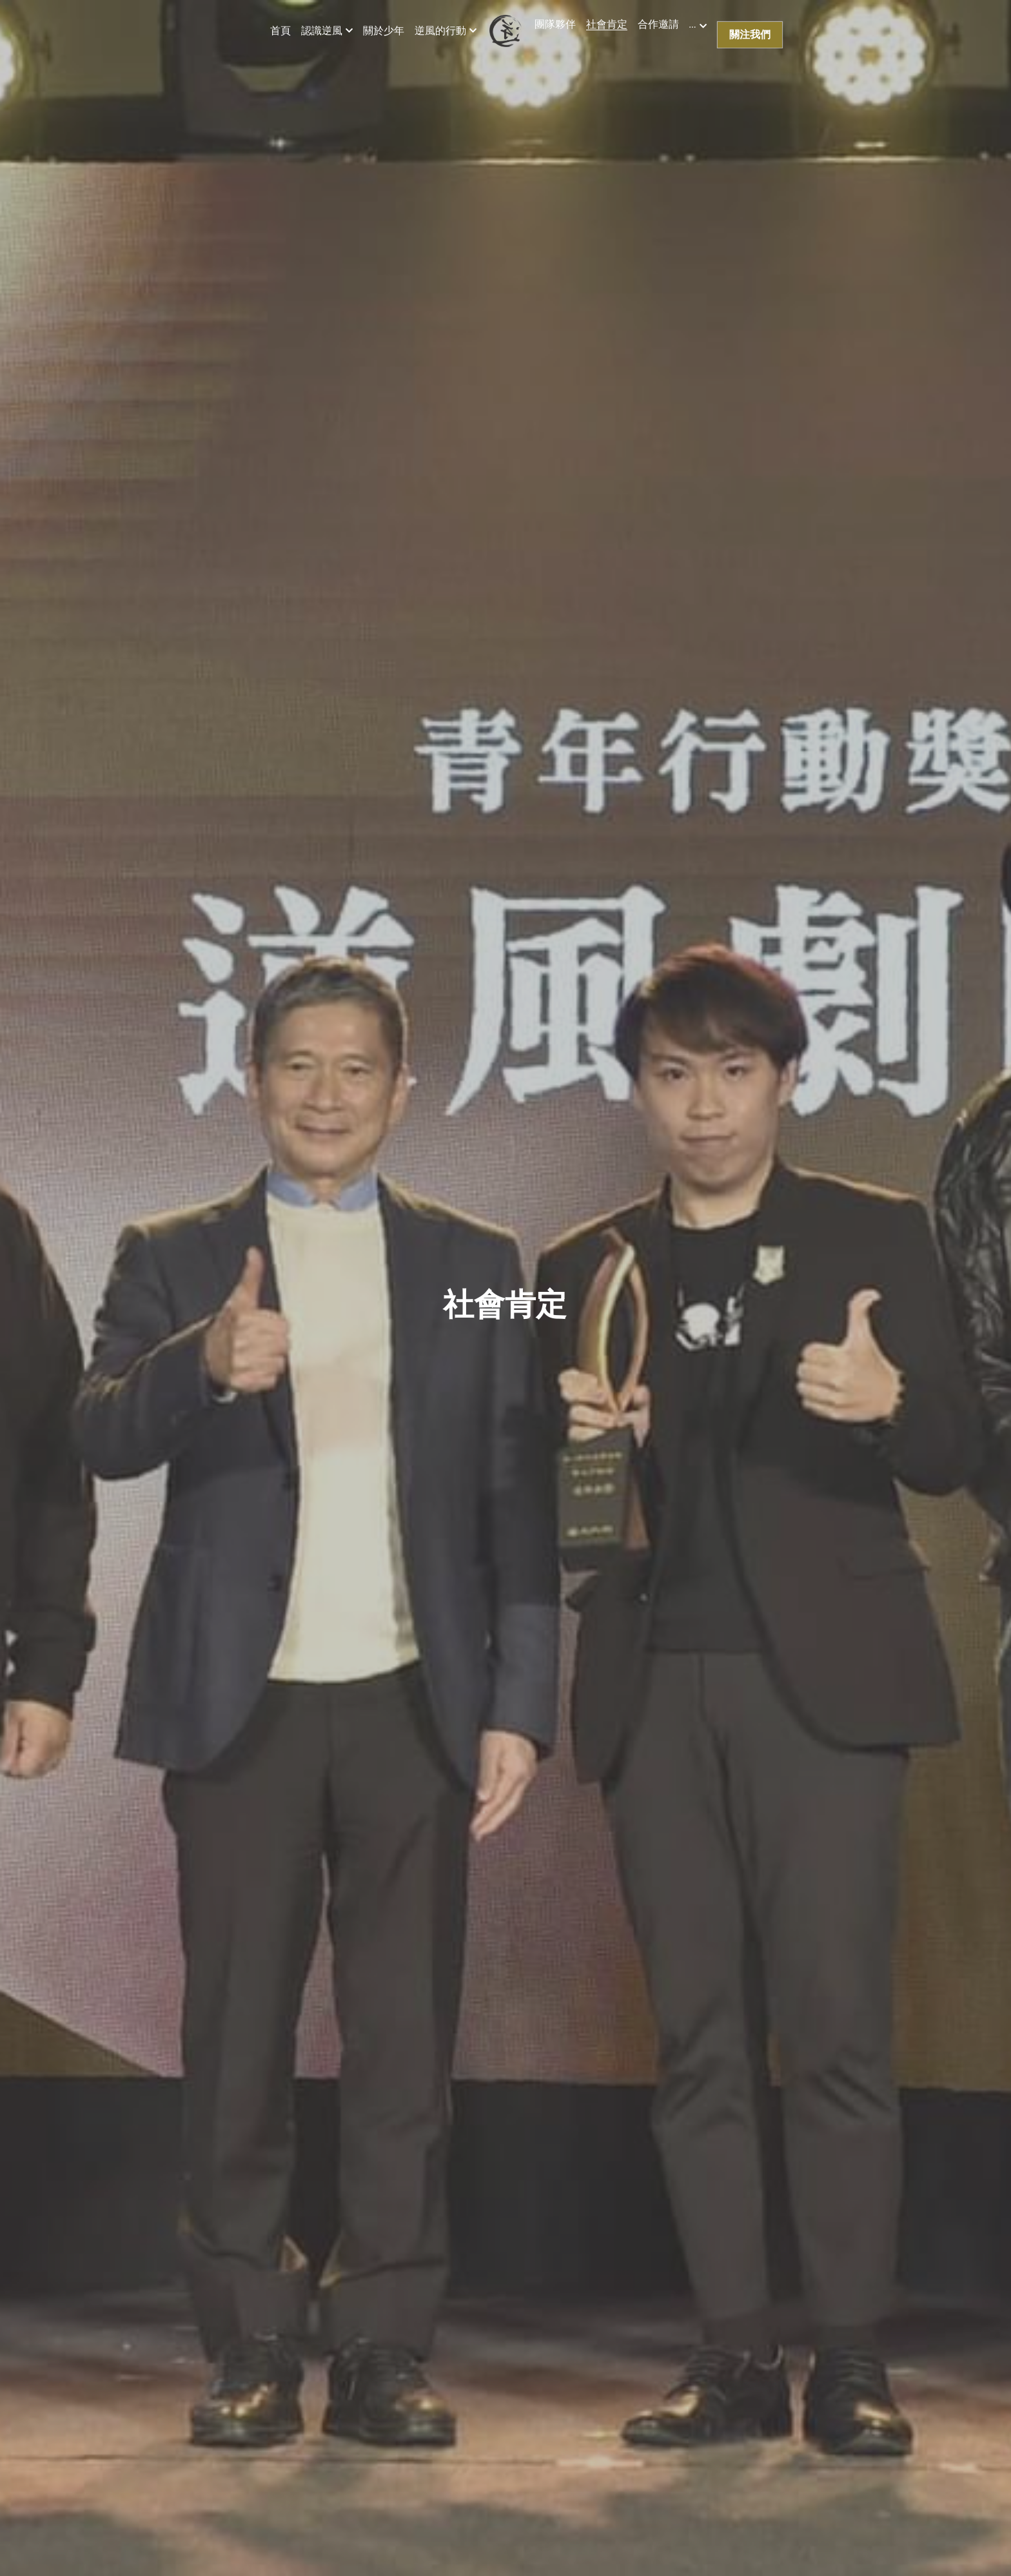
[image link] (505, 29)
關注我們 (750, 34)
